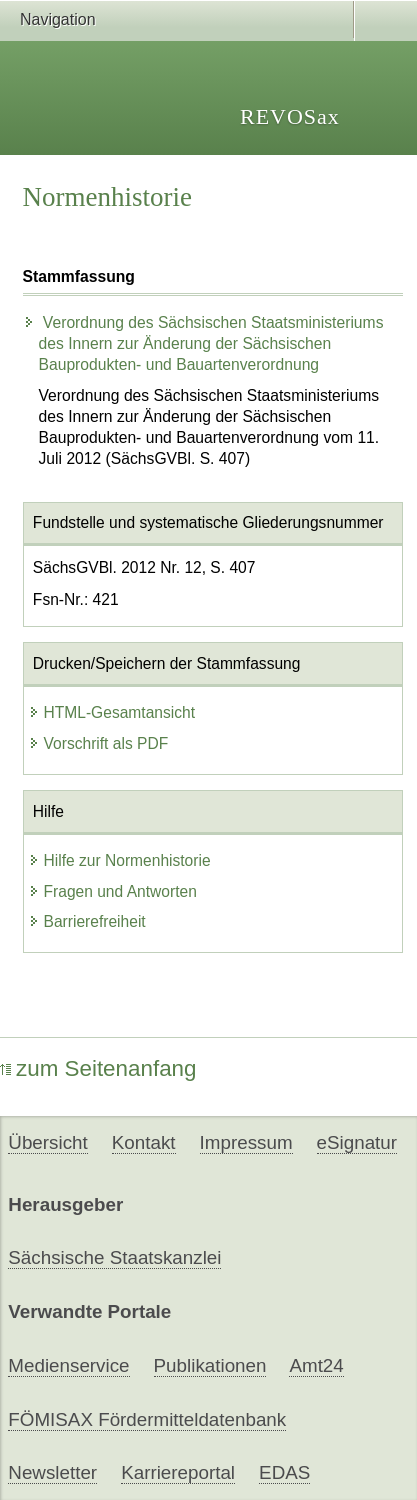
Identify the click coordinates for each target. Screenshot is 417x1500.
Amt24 (316, 1365)
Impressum (246, 1142)
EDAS (284, 1472)
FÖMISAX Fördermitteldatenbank (147, 1419)
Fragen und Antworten (112, 891)
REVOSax (290, 116)
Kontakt (144, 1142)
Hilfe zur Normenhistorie (119, 860)
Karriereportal (178, 1472)
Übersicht (47, 1142)
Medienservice (68, 1365)
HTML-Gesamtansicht (112, 712)
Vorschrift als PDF (98, 743)
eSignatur (357, 1142)
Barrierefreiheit (87, 921)
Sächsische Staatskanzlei (114, 1257)
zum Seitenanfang (98, 1068)
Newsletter (52, 1472)
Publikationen (210, 1365)
